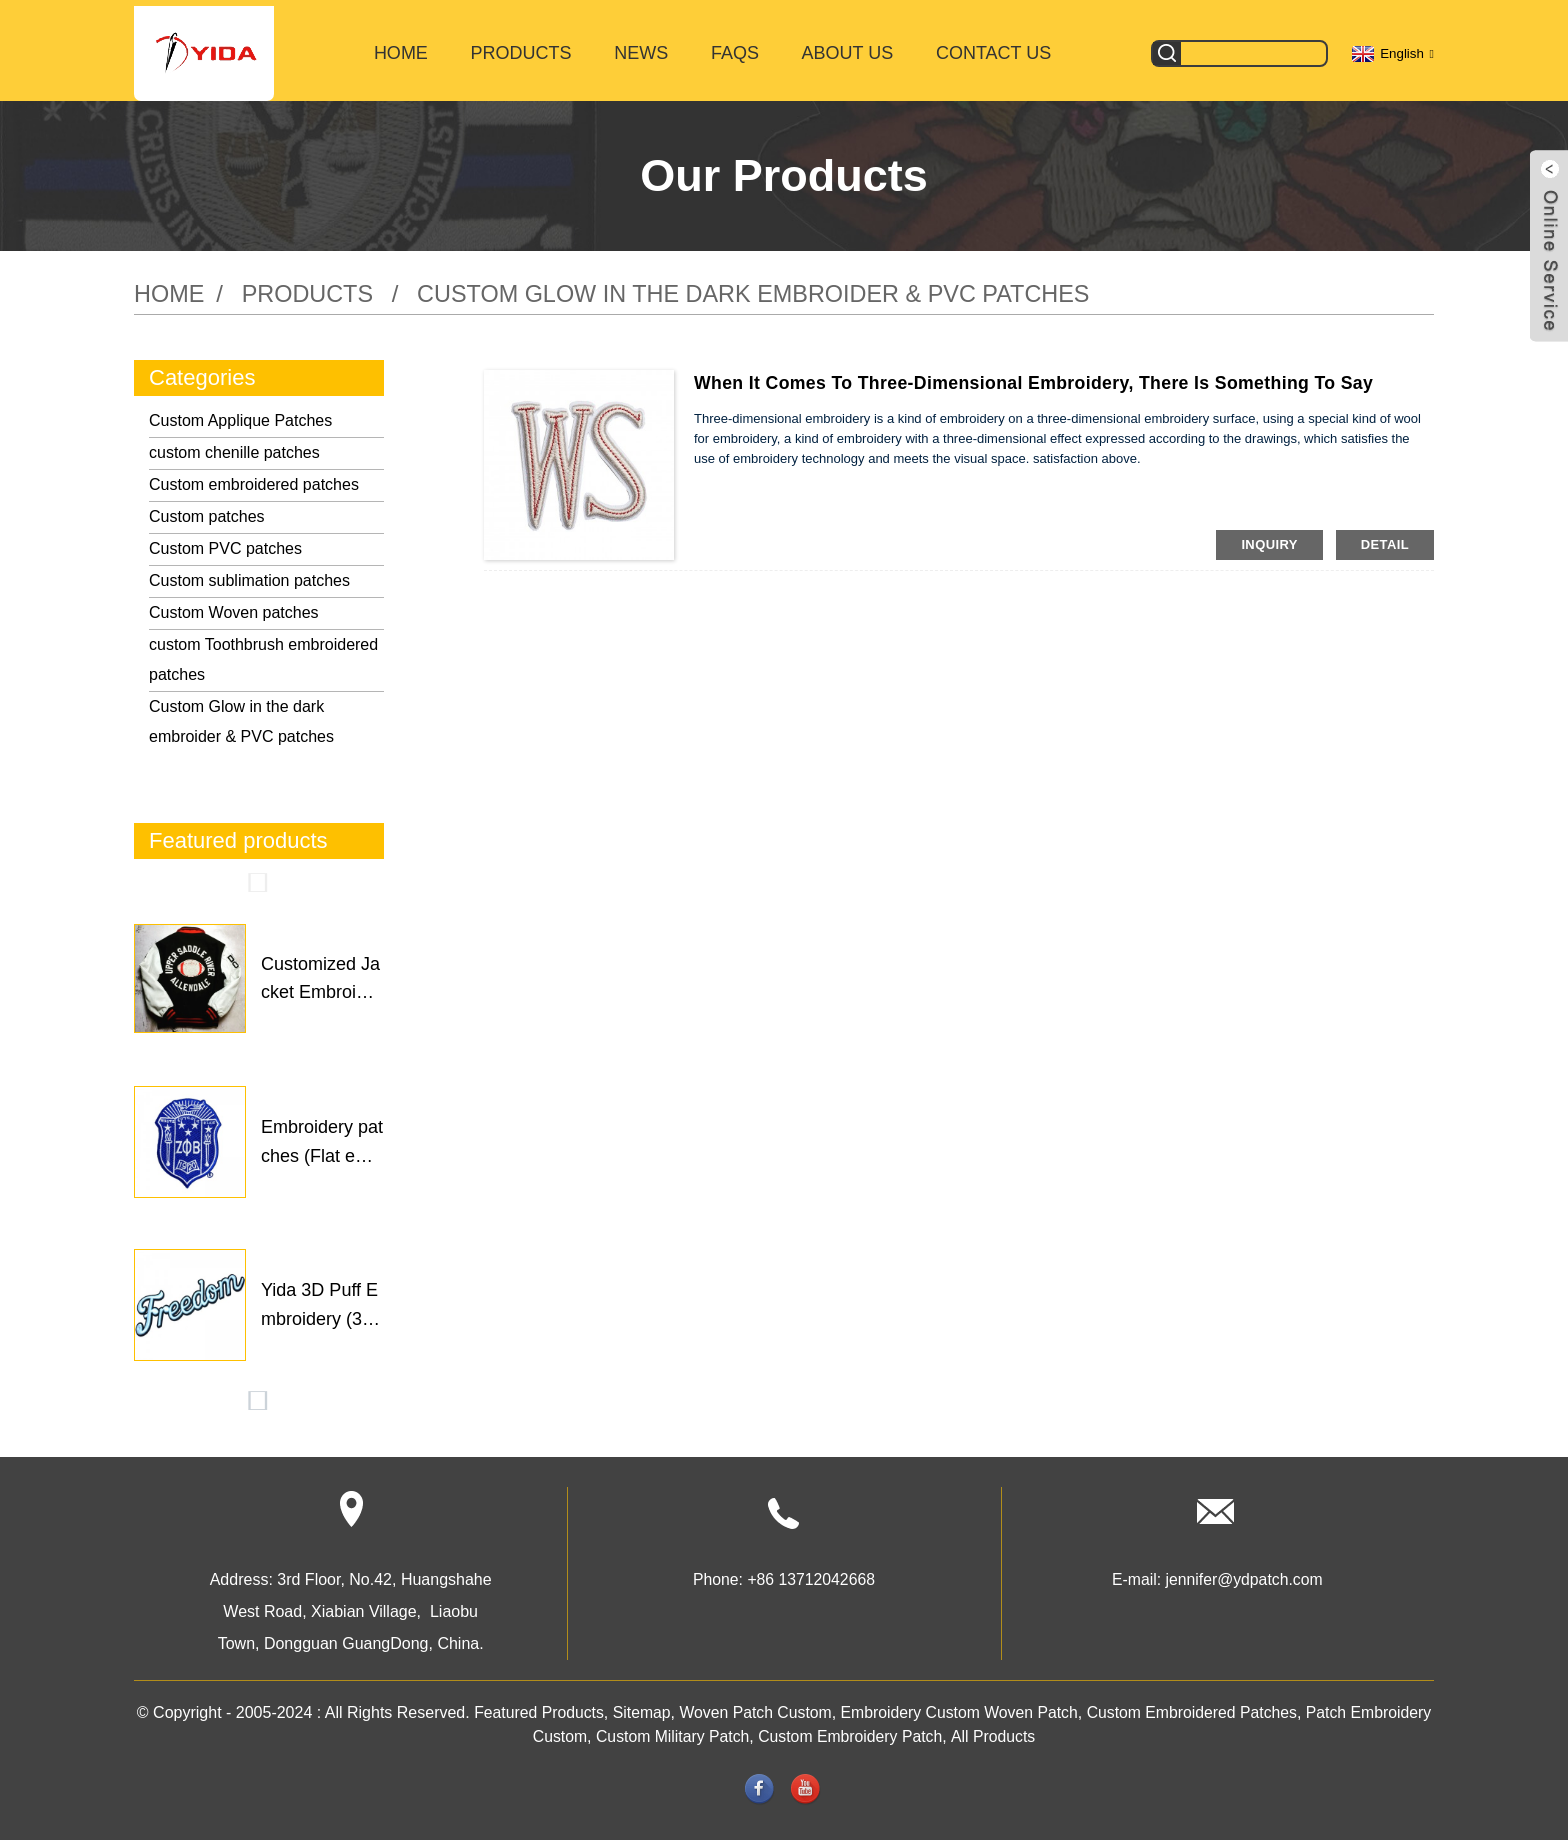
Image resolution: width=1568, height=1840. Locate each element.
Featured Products (577, 1706)
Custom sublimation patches (249, 574)
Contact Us (993, 48)
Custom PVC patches (225, 542)
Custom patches (207, 510)
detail (1385, 538)
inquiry (1269, 538)
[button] (259, 877)
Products (521, 48)
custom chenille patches (234, 446)
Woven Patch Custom (796, 1706)
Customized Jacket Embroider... (320, 975)
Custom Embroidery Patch (894, 1730)
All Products (1038, 1730)
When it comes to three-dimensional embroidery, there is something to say (1040, 377)
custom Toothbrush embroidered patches (263, 653)
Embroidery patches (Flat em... (322, 1138)
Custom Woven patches (234, 606)
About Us (848, 48)
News (641, 48)
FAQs (735, 48)
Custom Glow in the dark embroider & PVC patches (766, 287)
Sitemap (680, 1706)
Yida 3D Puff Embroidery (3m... (319, 1302)
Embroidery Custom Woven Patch (1002, 1706)
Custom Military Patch (715, 1730)
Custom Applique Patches (240, 414)
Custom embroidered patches (254, 478)
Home (401, 48)
